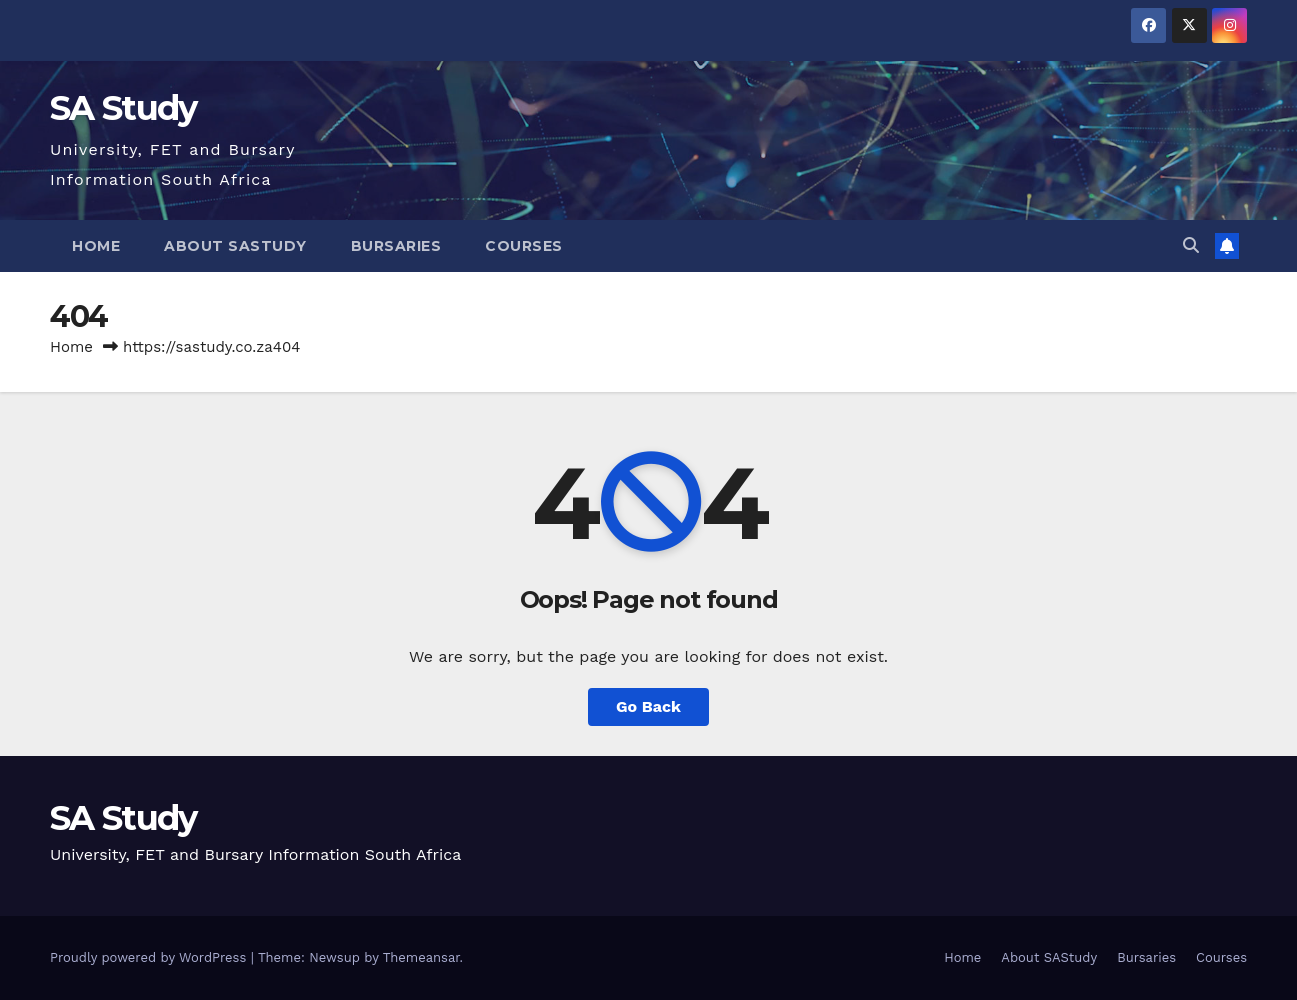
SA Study (123, 108)
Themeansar (421, 957)
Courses (524, 246)
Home (96, 246)
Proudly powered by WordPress (150, 957)
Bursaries (396, 246)
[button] (1191, 245)
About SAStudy (235, 246)
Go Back (648, 706)
